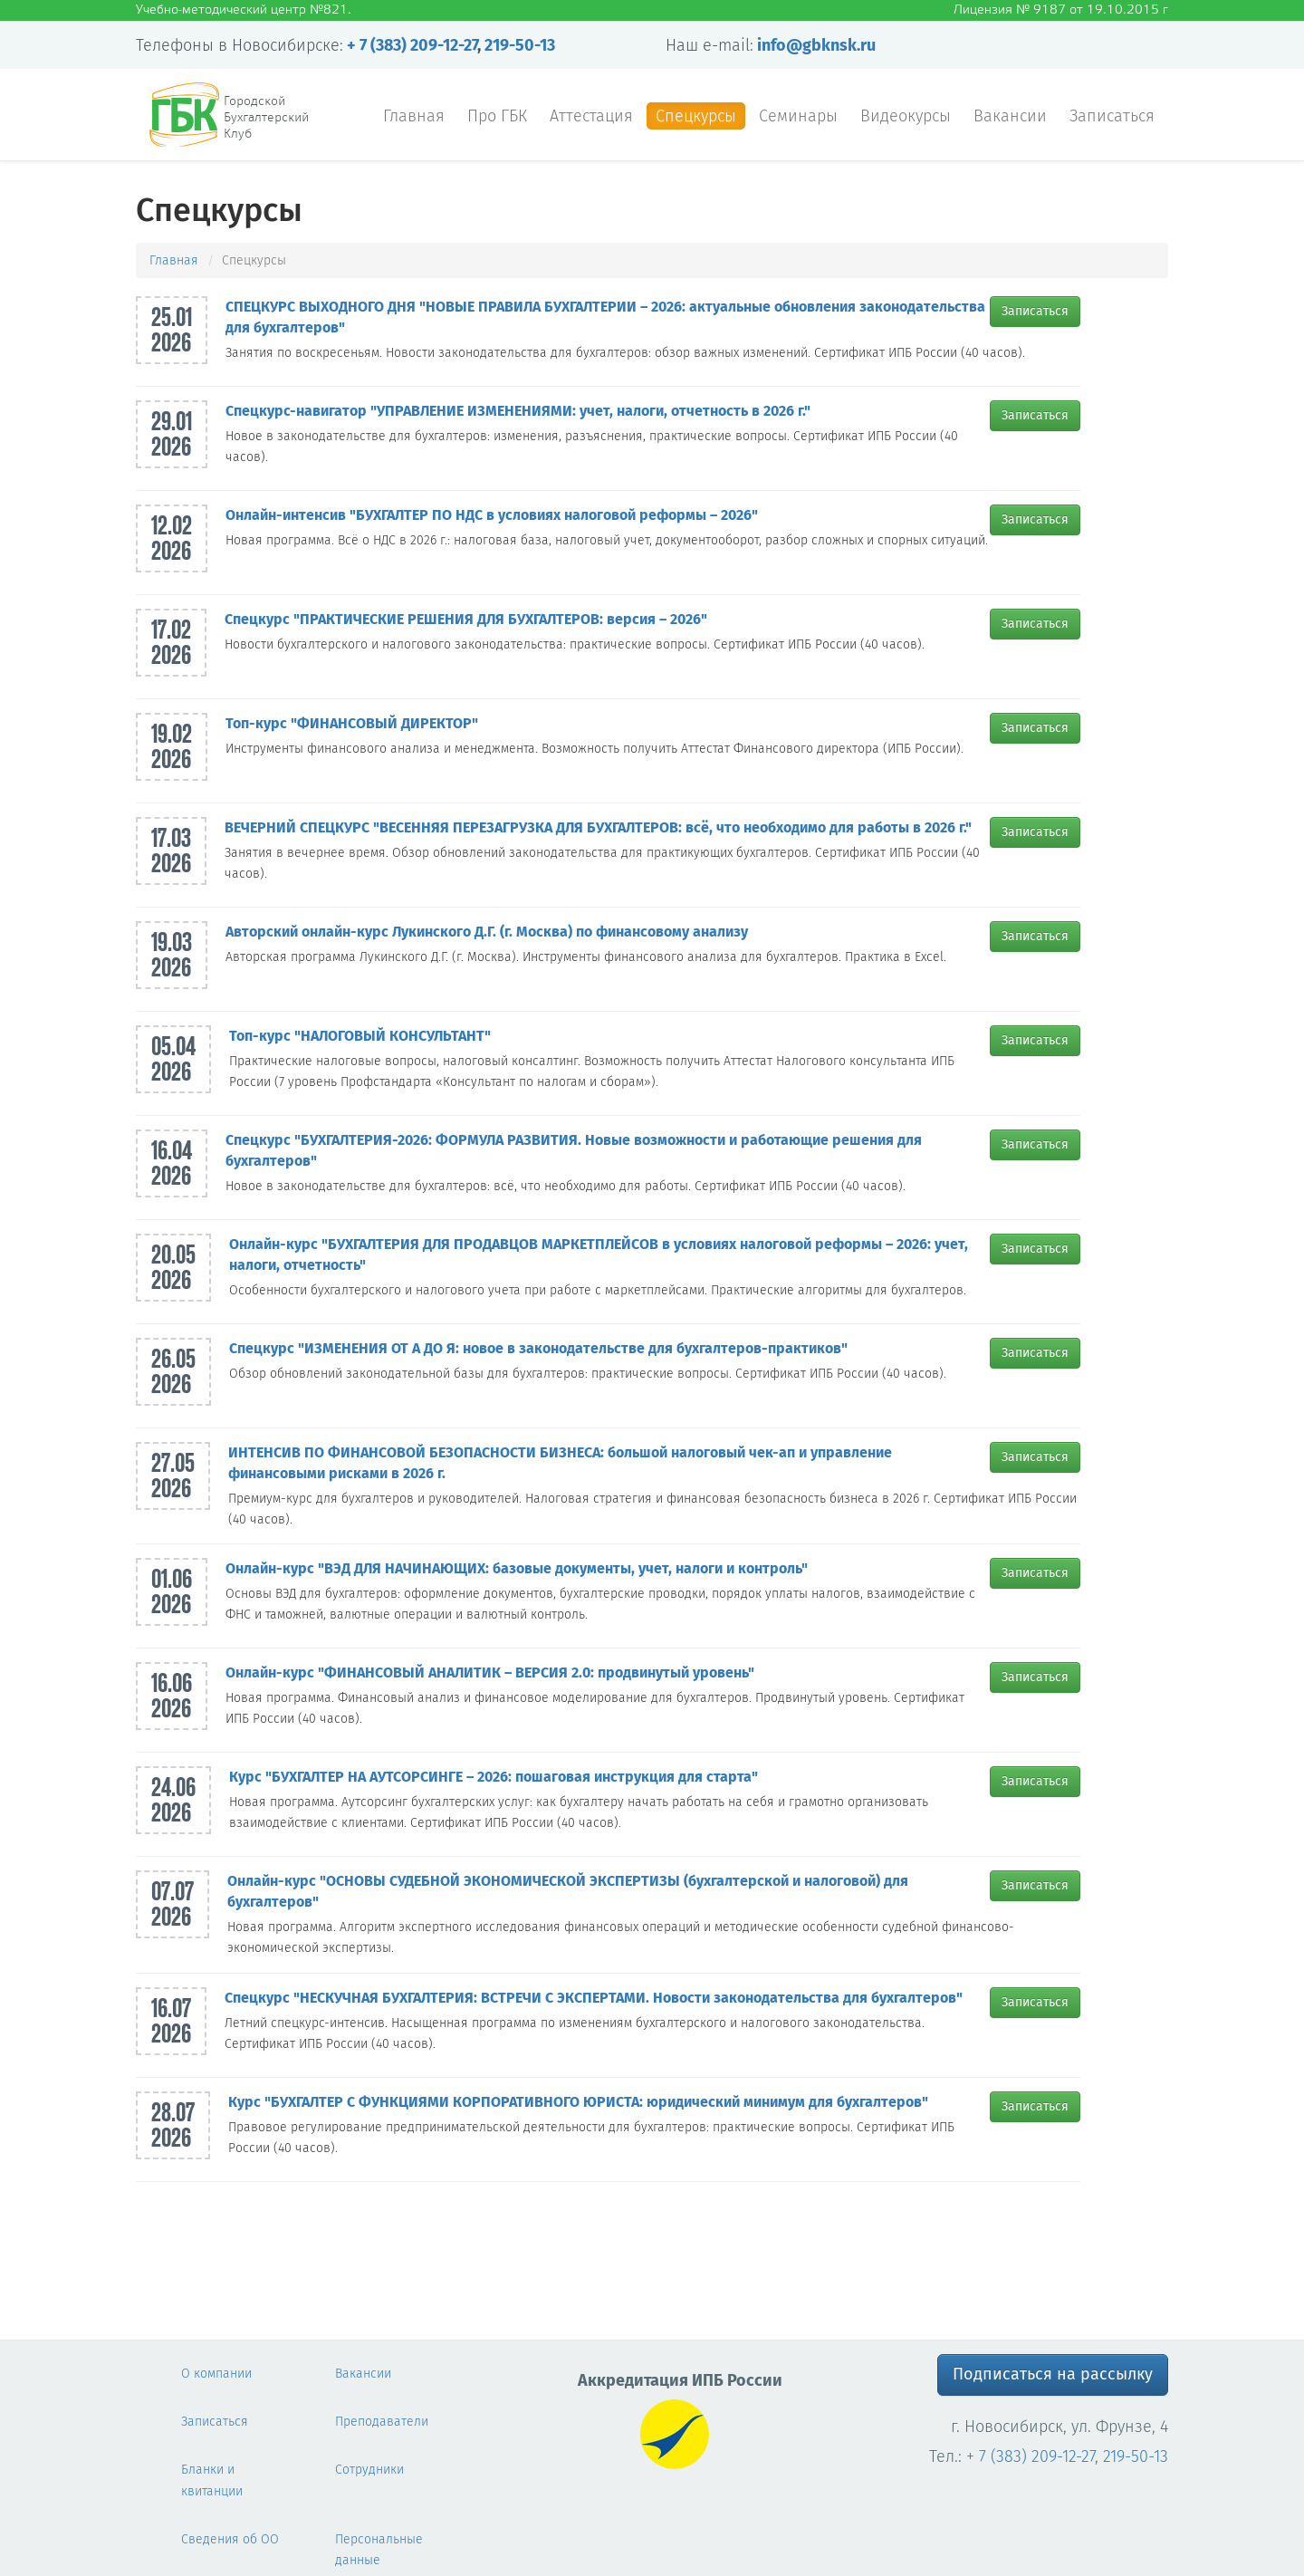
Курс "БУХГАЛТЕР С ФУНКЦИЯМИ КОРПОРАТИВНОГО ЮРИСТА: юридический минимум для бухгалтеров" (578, 2101)
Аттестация (591, 116)
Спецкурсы (696, 116)
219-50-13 (519, 45)
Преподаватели (381, 2421)
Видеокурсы (905, 116)
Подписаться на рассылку (1053, 2374)
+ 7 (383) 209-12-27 (412, 45)
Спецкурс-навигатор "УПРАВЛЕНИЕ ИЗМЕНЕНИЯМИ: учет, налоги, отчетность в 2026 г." (517, 410)
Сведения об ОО (230, 2539)
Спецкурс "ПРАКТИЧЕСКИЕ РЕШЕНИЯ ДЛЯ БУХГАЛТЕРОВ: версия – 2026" (466, 619)
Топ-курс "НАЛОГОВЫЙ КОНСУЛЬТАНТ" (360, 1035)
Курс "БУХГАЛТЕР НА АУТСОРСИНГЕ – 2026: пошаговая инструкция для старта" (493, 1776)
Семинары (798, 116)
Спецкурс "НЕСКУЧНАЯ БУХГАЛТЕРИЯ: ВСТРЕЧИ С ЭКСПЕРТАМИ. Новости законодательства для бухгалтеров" (594, 1997)
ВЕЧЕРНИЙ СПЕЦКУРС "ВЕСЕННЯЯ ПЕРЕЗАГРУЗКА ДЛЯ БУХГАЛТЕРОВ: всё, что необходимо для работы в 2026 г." (598, 827)
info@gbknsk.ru (816, 45)
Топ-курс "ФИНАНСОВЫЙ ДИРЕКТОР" (351, 723)
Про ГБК (497, 116)
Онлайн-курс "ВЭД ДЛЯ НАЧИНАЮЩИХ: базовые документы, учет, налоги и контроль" (516, 1568)
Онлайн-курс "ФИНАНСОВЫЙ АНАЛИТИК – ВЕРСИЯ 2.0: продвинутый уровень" (489, 1672)
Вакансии (1010, 116)
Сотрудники (369, 2469)
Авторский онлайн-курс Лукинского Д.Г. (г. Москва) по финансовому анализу (486, 931)
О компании (216, 2373)
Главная (414, 116)
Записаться (1112, 116)
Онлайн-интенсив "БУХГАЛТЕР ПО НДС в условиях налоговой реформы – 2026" (491, 515)
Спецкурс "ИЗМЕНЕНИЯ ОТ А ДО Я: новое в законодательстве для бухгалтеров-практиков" (538, 1348)
